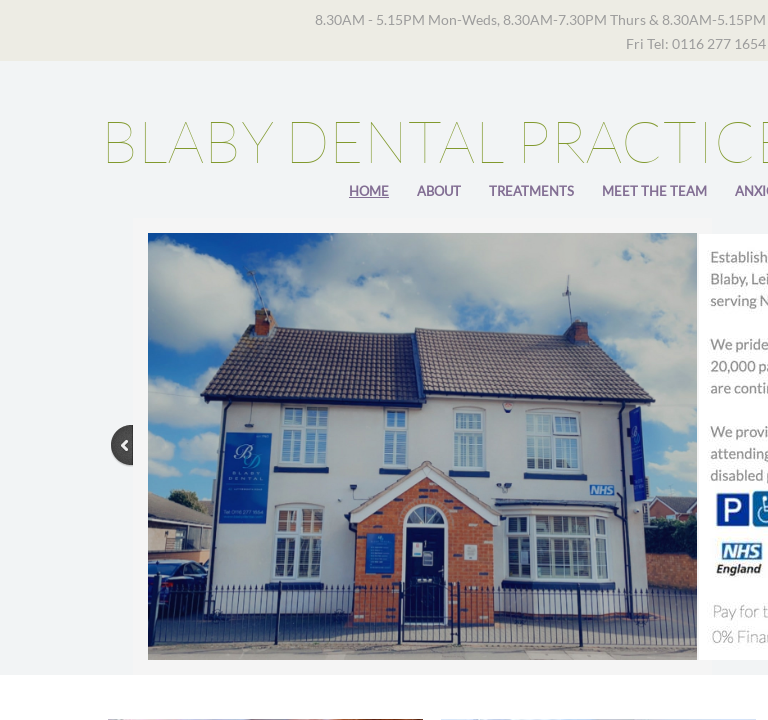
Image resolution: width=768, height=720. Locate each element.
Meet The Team (654, 191)
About (439, 191)
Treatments (531, 191)
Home (369, 191)
